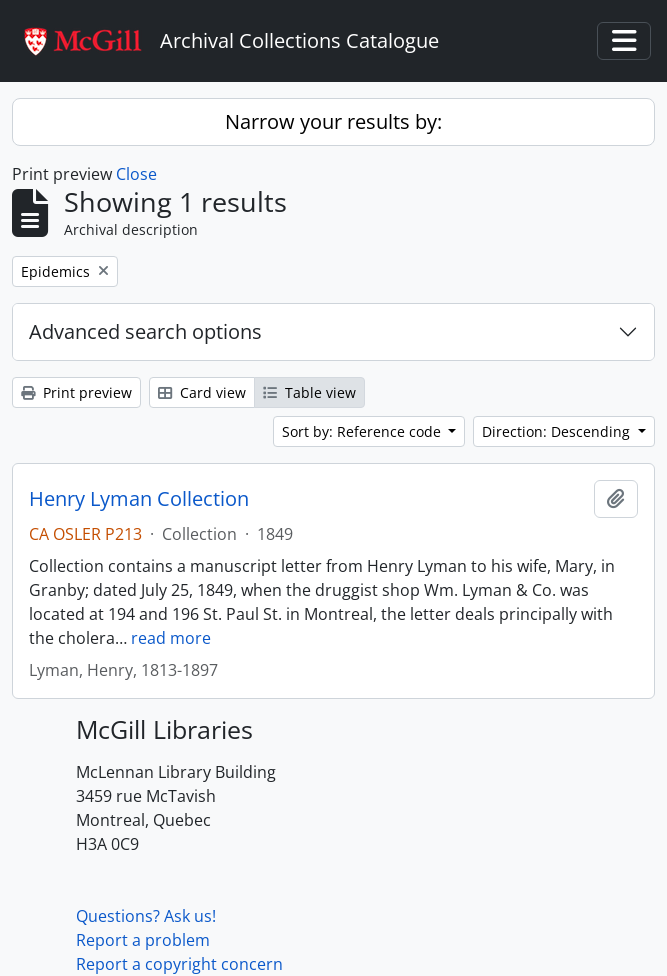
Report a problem (143, 940)
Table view (309, 392)
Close (136, 174)
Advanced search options (145, 331)
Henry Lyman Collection (139, 499)
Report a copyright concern (179, 964)
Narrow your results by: (333, 121)
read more (171, 638)
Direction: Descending (558, 431)
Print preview (76, 392)
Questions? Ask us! (146, 916)
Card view (202, 392)
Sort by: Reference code (363, 431)
